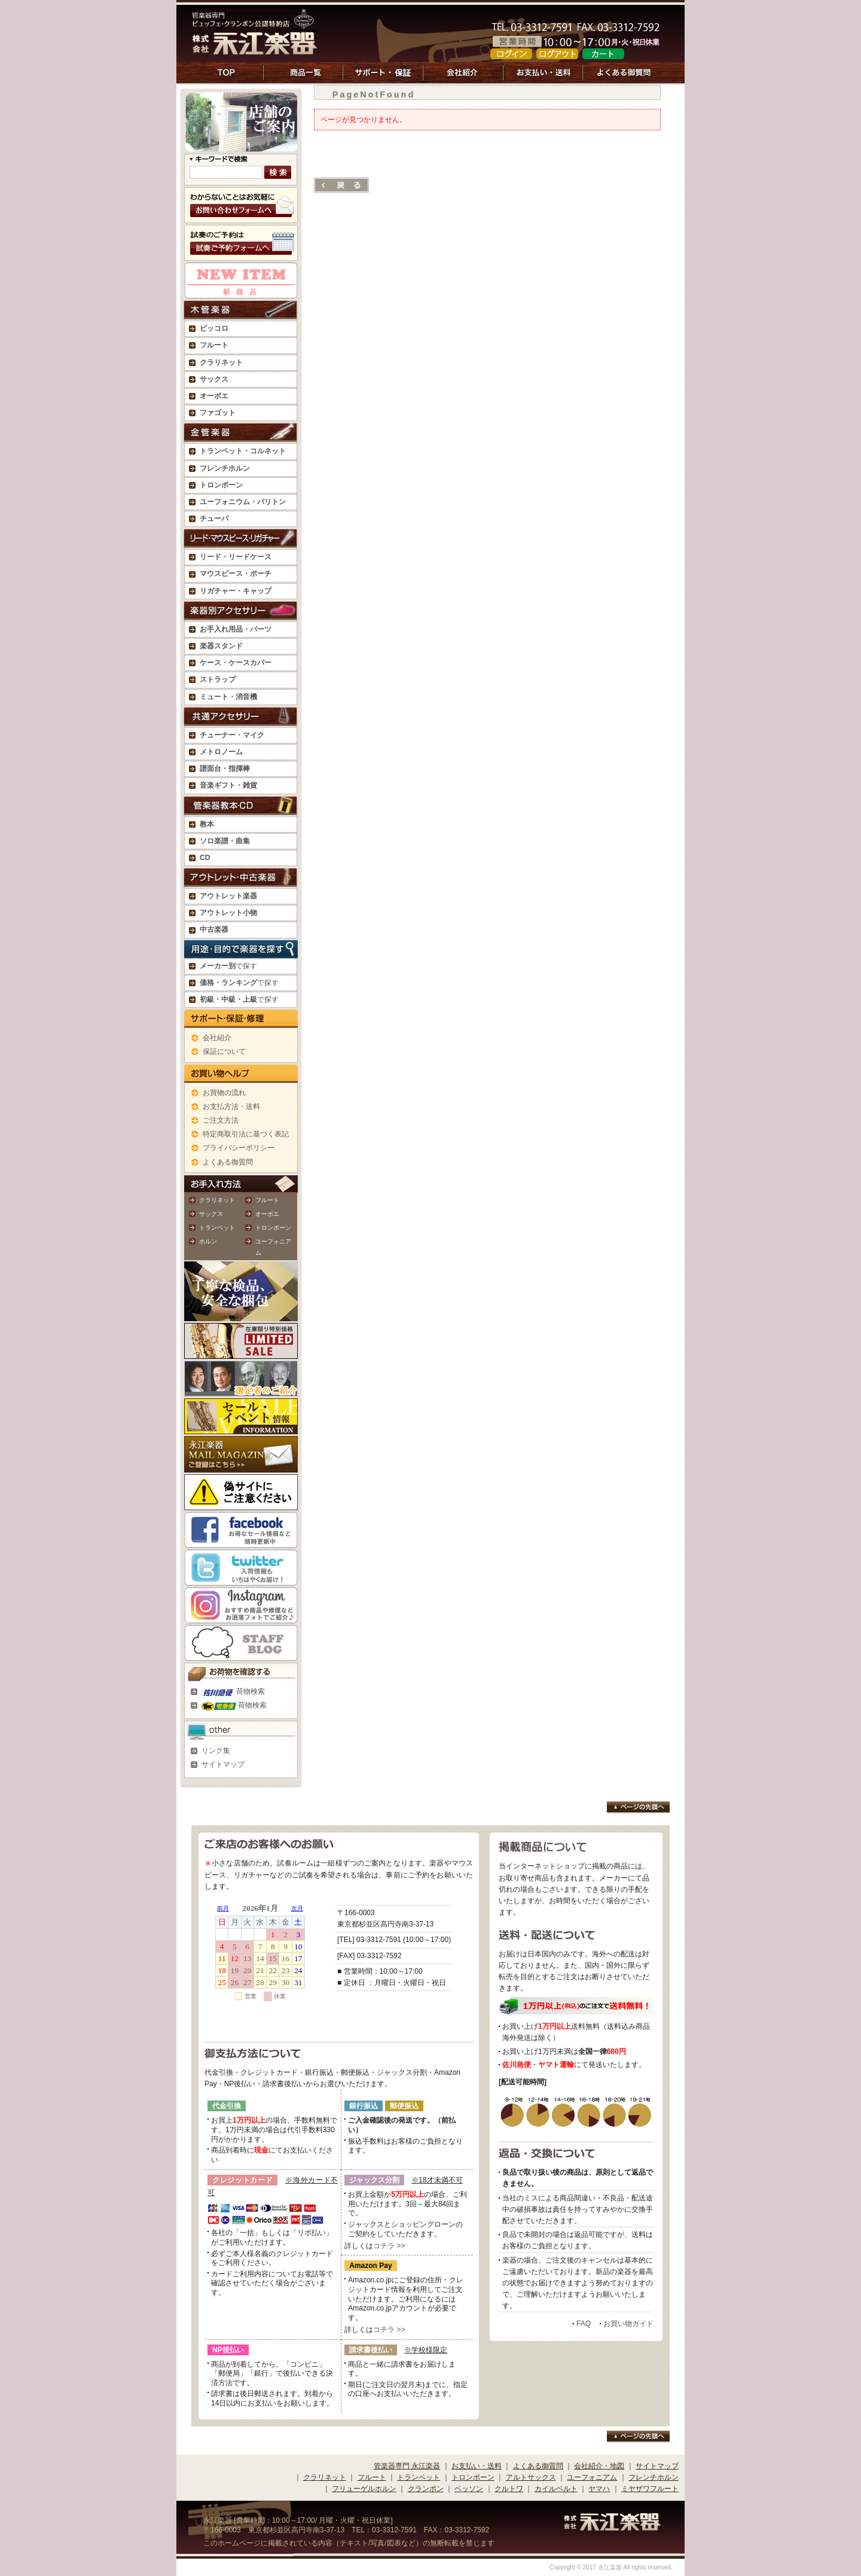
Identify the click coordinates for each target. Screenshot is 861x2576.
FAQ (583, 2323)
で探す (228, 966)
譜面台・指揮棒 (225, 768)
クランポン (426, 2488)
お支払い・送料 (476, 2466)
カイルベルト (556, 2488)
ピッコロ (214, 328)
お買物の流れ (224, 1093)
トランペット (217, 1227)
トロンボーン (273, 1227)
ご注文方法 (221, 1120)
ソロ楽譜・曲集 (225, 841)
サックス (211, 1214)
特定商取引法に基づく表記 (246, 1134)
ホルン (208, 1241)
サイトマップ (223, 1764)
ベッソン (468, 2488)
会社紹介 (217, 1038)
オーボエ (267, 1214)
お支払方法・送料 (231, 1106)
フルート (214, 345)
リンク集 (215, 1750)
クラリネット (217, 1200)
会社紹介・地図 (599, 2466)
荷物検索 (233, 1691)
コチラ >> (389, 2246)
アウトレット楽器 (228, 896)
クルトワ (508, 2488)
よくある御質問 (228, 1162)
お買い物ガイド (628, 2323)
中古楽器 (214, 929)
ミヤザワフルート (650, 2488)
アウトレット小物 (228, 913)
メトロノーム (221, 752)
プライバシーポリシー (238, 1148)
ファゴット (218, 412)
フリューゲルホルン (364, 2488)
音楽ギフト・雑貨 (228, 785)
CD (205, 857)
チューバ (214, 518)
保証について (224, 1051)
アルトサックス (531, 2477)
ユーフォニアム (592, 2477)
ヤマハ (599, 2488)
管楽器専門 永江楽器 (407, 2466)
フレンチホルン (225, 468)
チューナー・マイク (232, 735)
